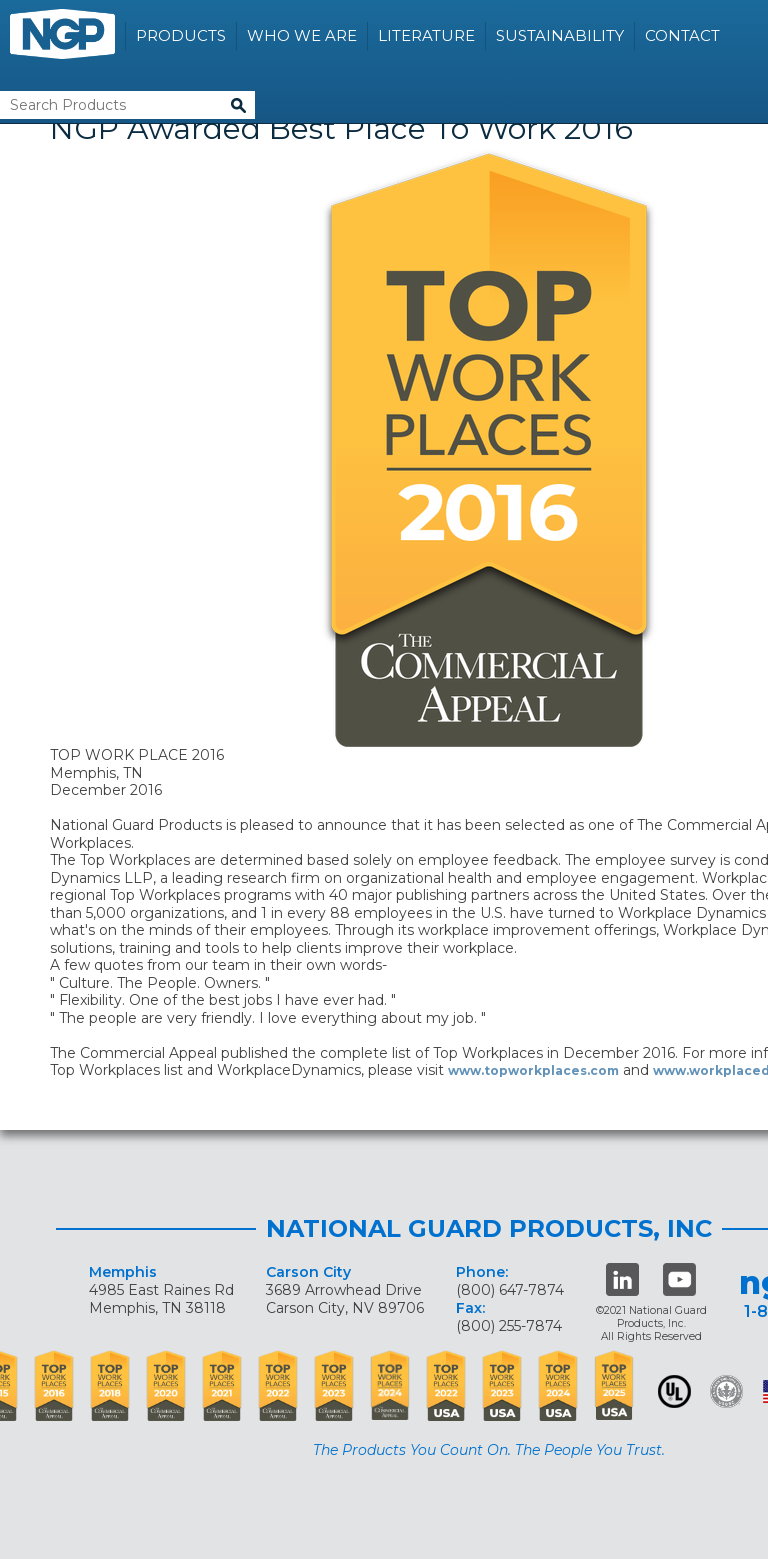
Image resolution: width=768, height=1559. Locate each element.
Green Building (726, 1391)
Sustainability (560, 35)
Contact (682, 35)
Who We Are (302, 35)
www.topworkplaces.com (533, 1070)
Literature (426, 35)
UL (674, 1391)
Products (181, 35)
